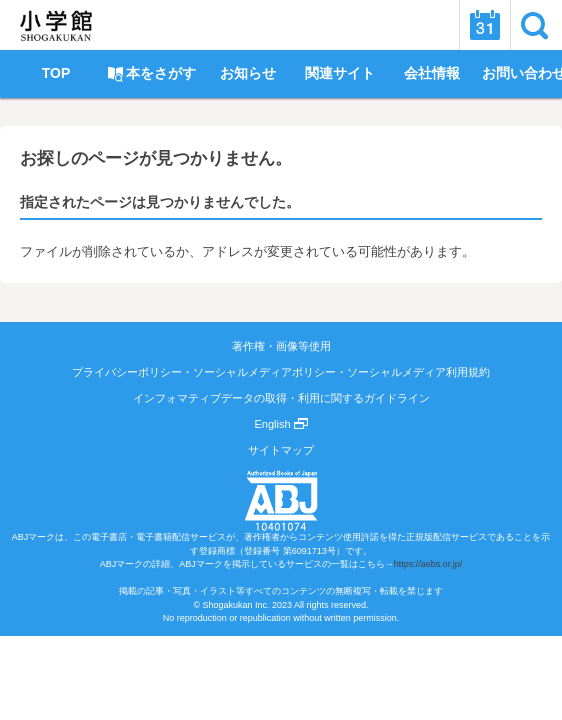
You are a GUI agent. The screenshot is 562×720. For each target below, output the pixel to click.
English (280, 424)
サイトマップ (281, 450)
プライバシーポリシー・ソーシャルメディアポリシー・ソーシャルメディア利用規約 (281, 372)
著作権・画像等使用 (281, 346)
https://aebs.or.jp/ (428, 564)
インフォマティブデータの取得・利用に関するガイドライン (281, 398)
